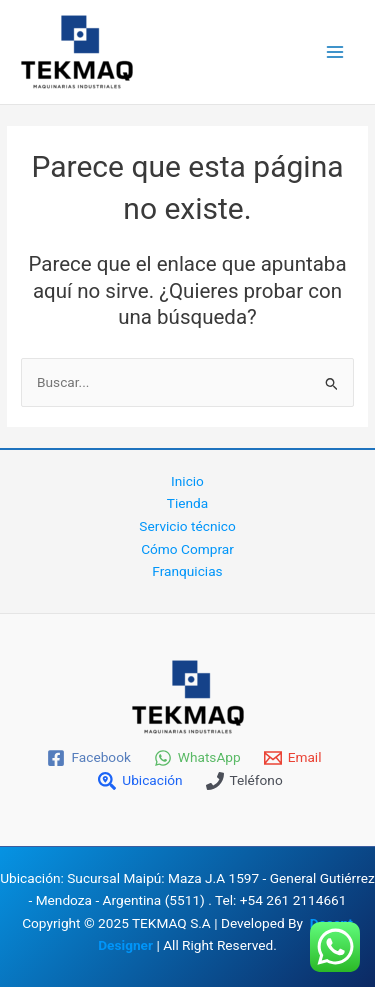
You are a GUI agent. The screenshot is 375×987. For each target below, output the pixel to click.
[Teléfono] (244, 781)
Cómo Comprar (187, 549)
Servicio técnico (187, 526)
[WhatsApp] (197, 758)
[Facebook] (89, 758)
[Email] (292, 758)
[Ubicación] (140, 781)
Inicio (187, 481)
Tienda (187, 503)
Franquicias (187, 571)
